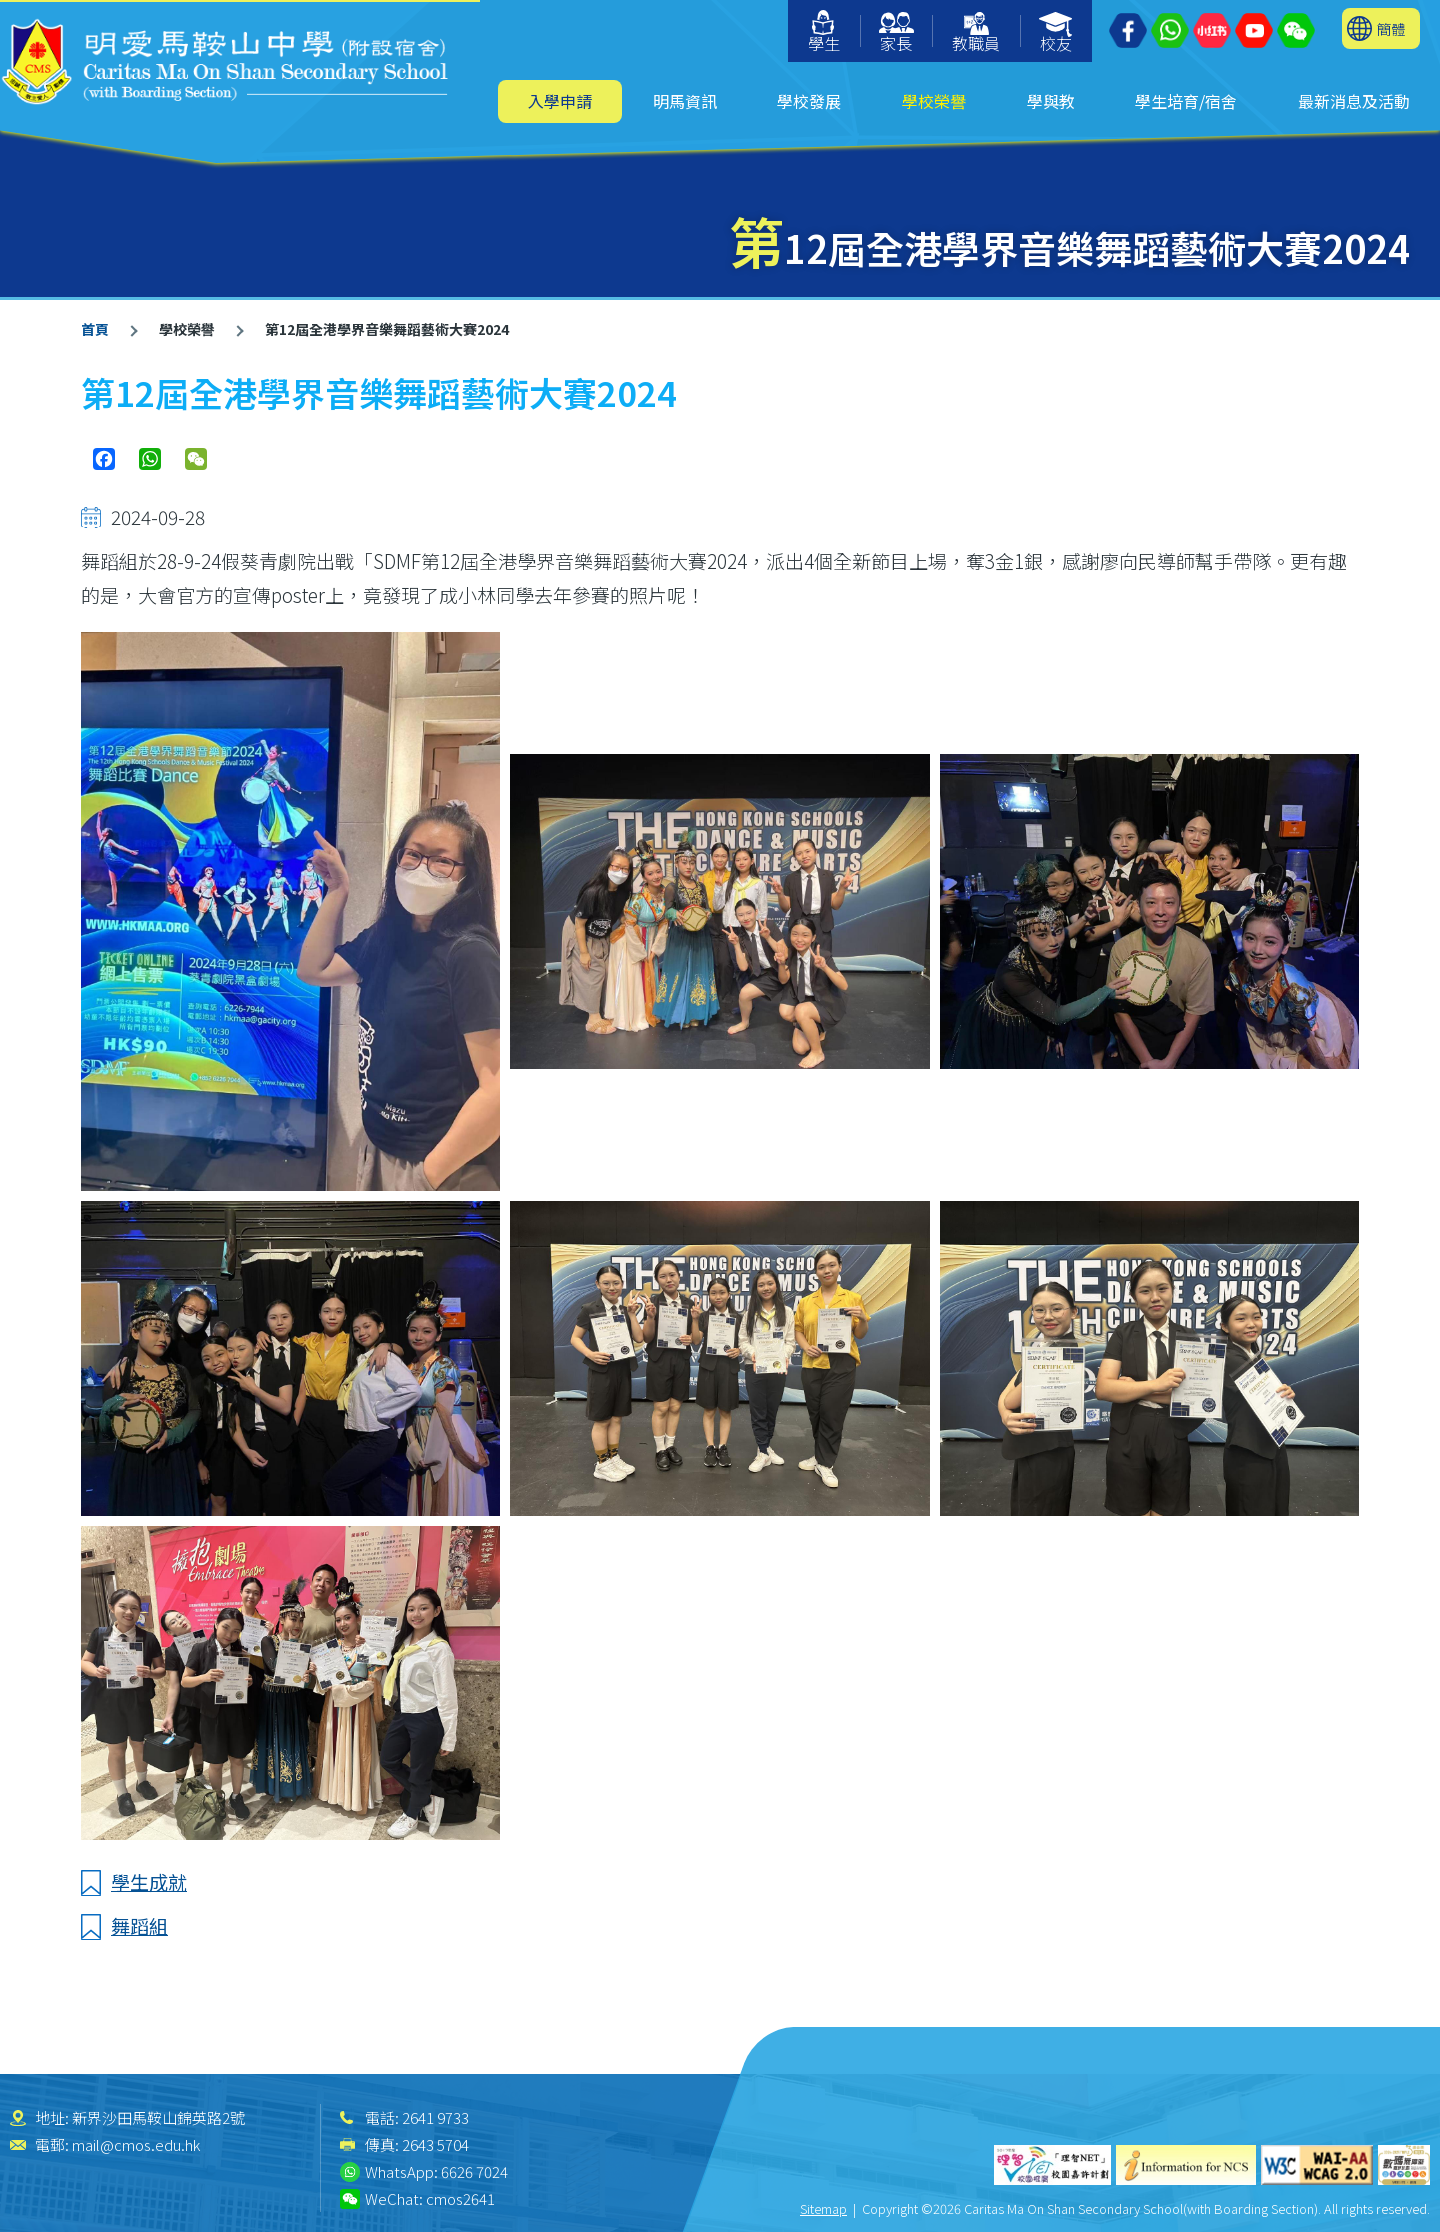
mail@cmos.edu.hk (136, 2144)
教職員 (976, 33)
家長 (896, 33)
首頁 (95, 329)
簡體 (1391, 28)
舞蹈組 (139, 1925)
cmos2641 (460, 2198)
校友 (1056, 33)
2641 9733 (435, 2117)
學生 (824, 32)
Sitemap (823, 2208)
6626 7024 (474, 2171)
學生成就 (149, 1881)
